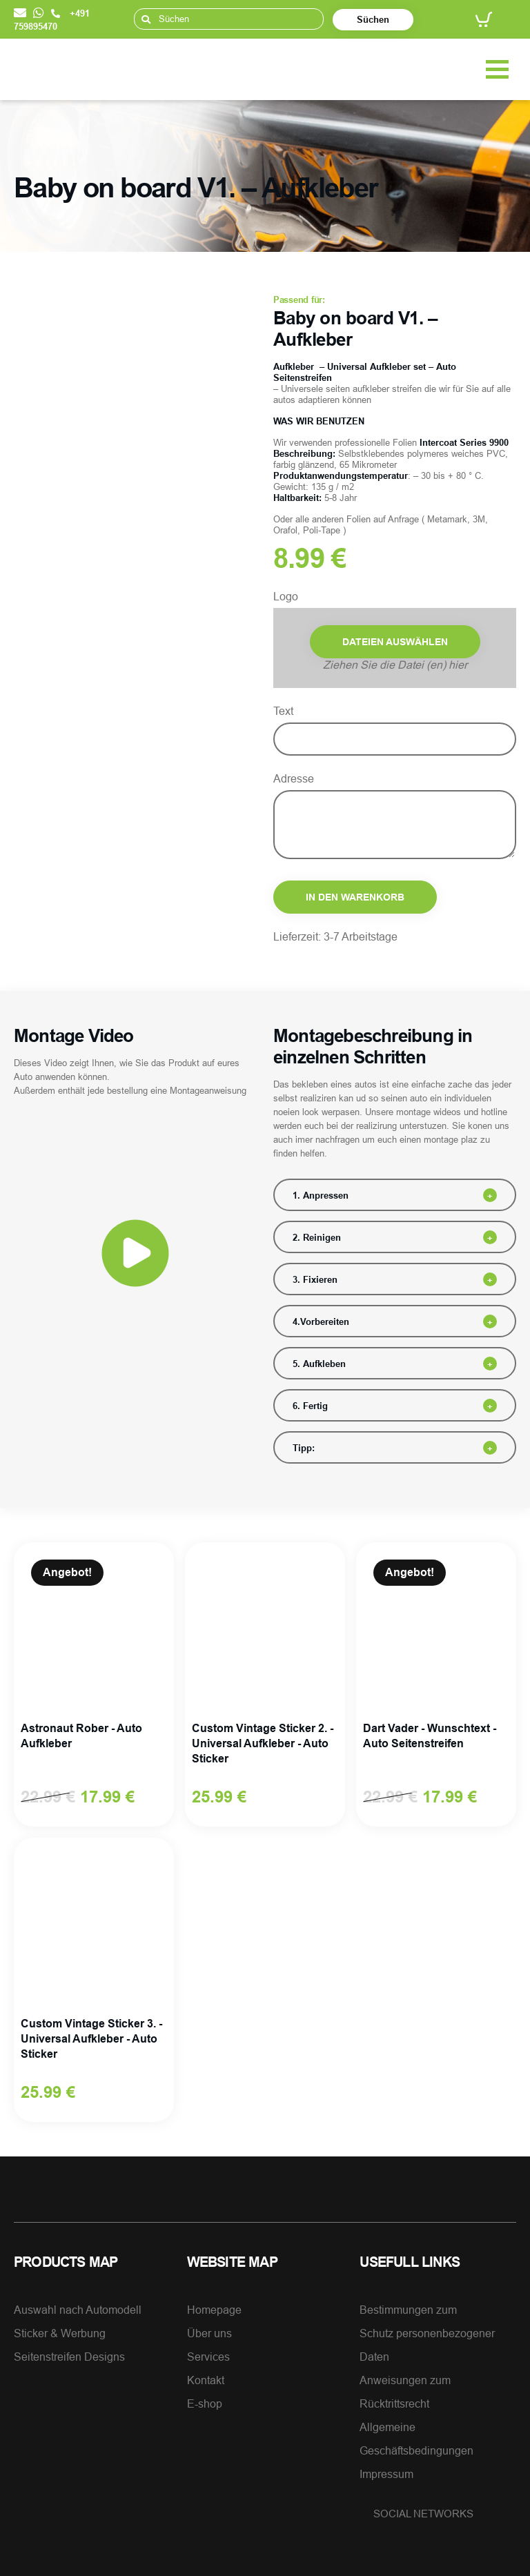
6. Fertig (310, 1405)
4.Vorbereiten (321, 1321)
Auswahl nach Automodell (77, 2309)
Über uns (209, 2333)
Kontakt (205, 2380)
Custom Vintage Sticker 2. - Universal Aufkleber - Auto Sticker (262, 1743)
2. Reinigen (317, 1237)
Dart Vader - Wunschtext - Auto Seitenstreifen (429, 1736)
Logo (285, 596)
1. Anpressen (321, 1195)
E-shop (204, 2403)
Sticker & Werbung (60, 2333)
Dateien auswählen (395, 641)
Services (208, 2356)
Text (283, 711)
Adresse (293, 778)
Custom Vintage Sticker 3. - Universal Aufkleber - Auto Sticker (91, 2039)
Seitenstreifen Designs (69, 2356)
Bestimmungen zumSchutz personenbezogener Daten (427, 2333)
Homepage (214, 2309)
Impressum (386, 2474)
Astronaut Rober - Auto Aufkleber (81, 1736)
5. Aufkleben (319, 1363)
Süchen (373, 19)
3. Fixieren (315, 1279)
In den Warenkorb (355, 897)
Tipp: (304, 1447)
